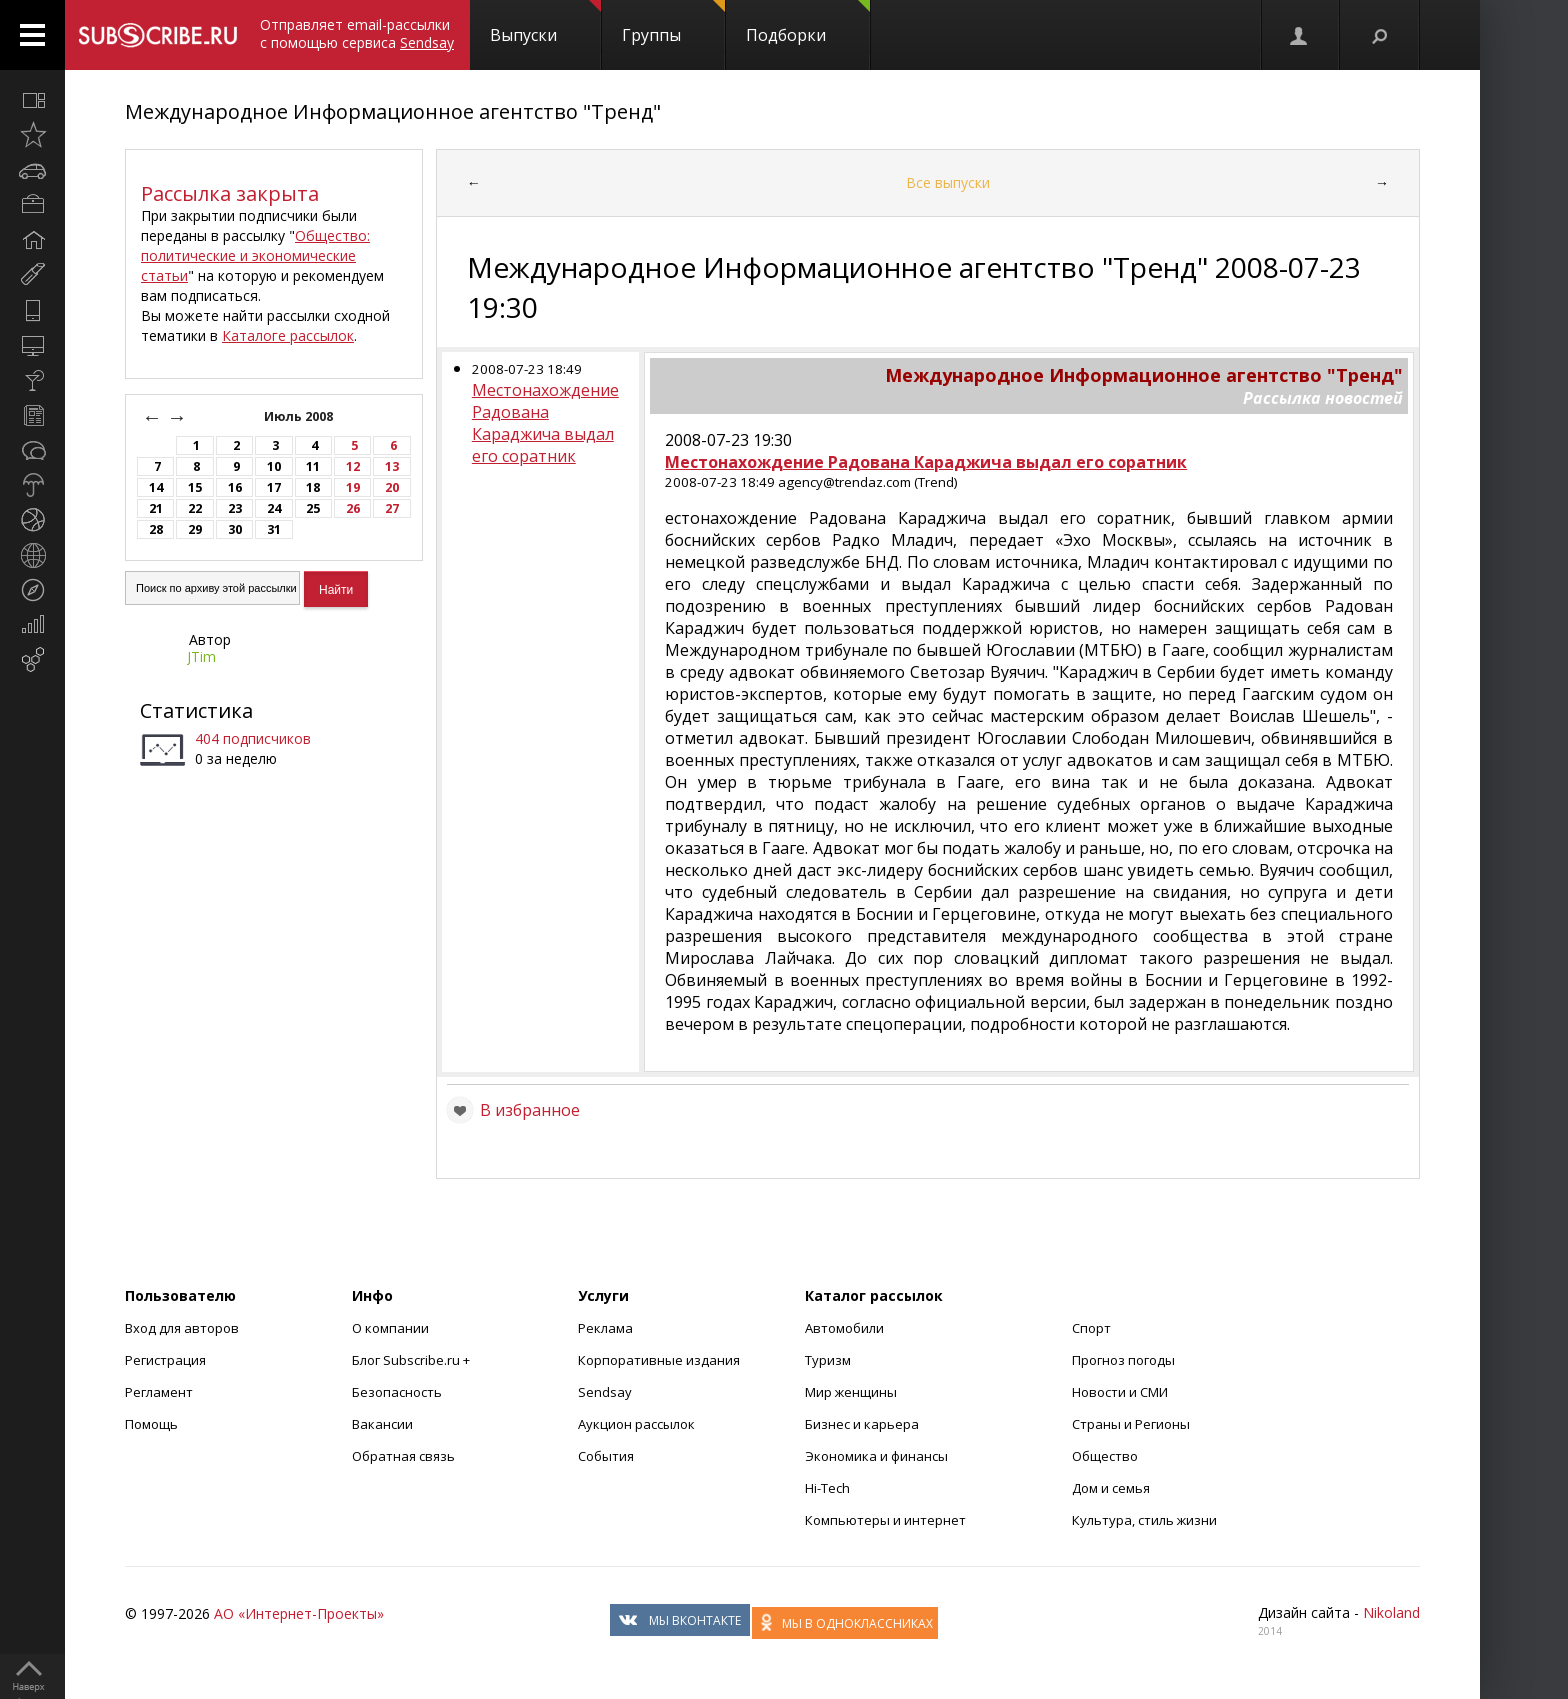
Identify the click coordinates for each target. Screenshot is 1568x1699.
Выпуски (545, 23)
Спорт (1091, 1328)
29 (195, 529)
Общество (1105, 1456)
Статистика (196, 710)
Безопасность (397, 1392)
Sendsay (605, 1392)
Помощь (151, 1424)
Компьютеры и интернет (885, 1520)
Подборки (808, 23)
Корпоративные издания (659, 1360)
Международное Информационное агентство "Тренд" (393, 111)
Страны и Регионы (1131, 1424)
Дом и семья (1111, 1488)
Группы (673, 23)
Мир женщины (851, 1392)
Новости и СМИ (1120, 1392)
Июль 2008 (300, 416)
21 (156, 508)
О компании (390, 1328)
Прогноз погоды (1123, 1360)
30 (235, 529)
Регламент (159, 1392)
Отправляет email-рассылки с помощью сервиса (357, 33)
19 (353, 487)
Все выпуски (948, 182)
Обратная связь (403, 1456)
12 (353, 466)
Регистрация (165, 1360)
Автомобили (844, 1328)
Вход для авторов (182, 1328)
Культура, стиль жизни (1144, 1520)
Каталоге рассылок (288, 335)
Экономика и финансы (876, 1456)
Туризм (828, 1360)
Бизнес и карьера (862, 1424)
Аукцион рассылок (636, 1424)
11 (313, 466)
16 (235, 487)
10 (274, 466)
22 (195, 508)
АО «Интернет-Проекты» (299, 1613)
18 (313, 487)
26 (353, 508)
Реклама (605, 1328)
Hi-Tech (827, 1488)
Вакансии (382, 1424)
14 (156, 487)
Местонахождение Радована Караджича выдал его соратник (545, 423)
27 (392, 508)
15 (195, 487)
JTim (201, 656)
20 (392, 487)
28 (156, 529)
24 (274, 508)
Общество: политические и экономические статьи (255, 255)
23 (235, 508)
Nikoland (1391, 1612)
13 (392, 466)
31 (274, 529)
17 (274, 487)
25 (313, 508)
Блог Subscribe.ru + (412, 1360)
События (606, 1456)
